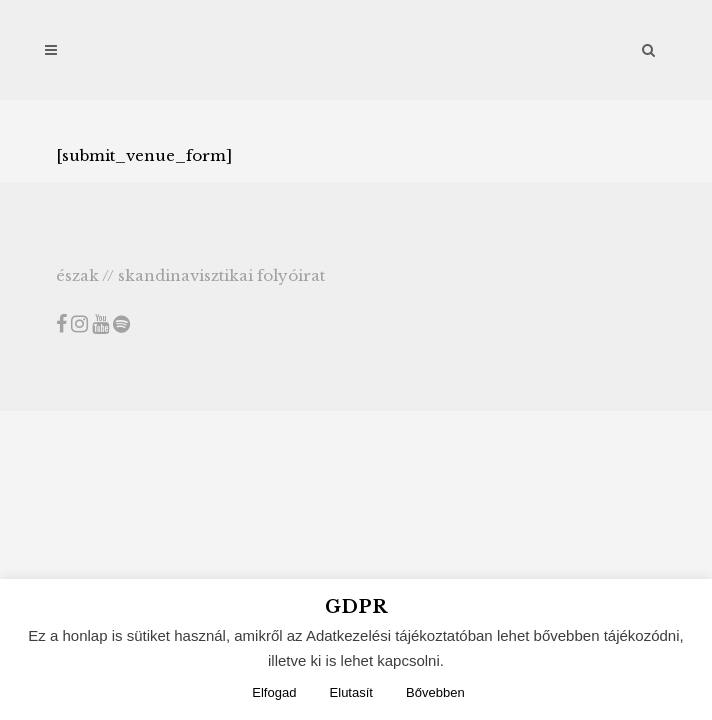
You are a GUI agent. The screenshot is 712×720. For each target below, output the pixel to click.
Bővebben (435, 692)
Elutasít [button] (351, 692)
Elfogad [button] (274, 692)
